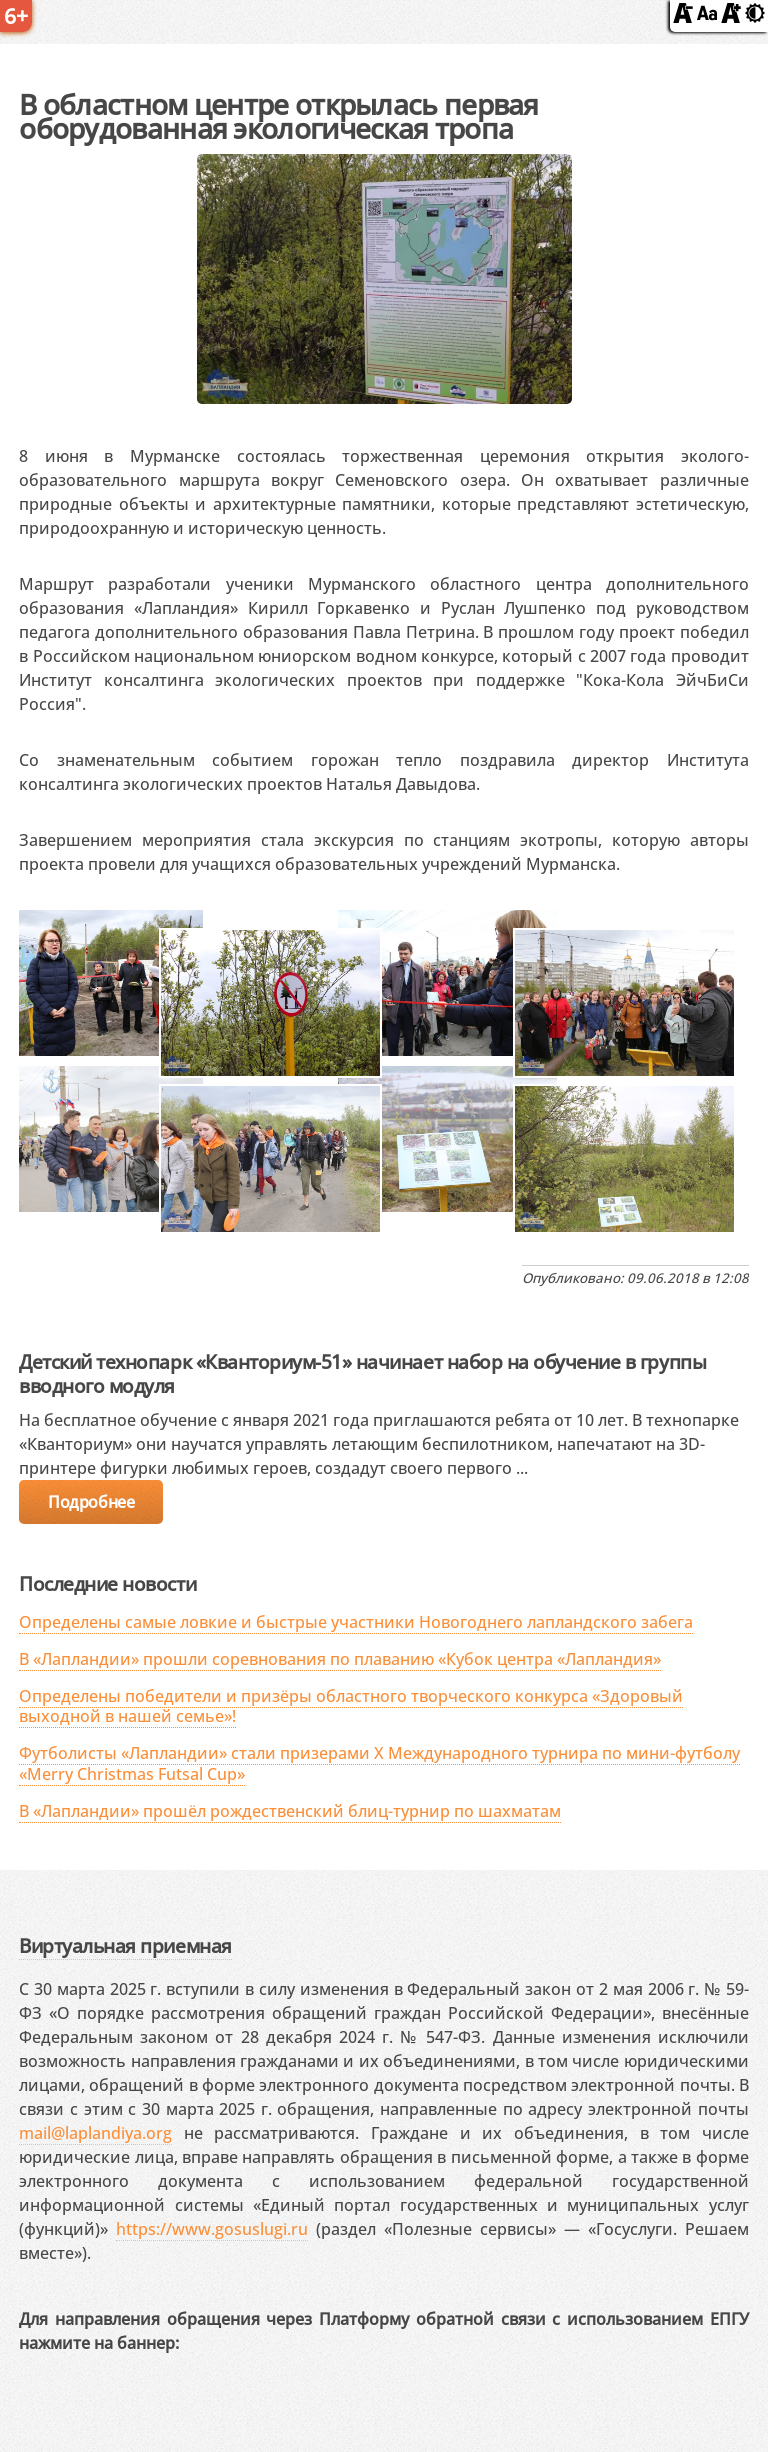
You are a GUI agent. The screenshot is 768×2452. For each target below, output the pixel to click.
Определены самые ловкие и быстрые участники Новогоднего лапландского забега (356, 1622)
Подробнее (91, 1502)
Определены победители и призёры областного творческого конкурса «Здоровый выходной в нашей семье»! (351, 1706)
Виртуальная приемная (125, 1945)
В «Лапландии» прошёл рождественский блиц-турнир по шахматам (290, 1811)
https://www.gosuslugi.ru (212, 2229)
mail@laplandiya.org (95, 2133)
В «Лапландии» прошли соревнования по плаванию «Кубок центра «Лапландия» (340, 1659)
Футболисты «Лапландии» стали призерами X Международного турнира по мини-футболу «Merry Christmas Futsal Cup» (379, 1763)
